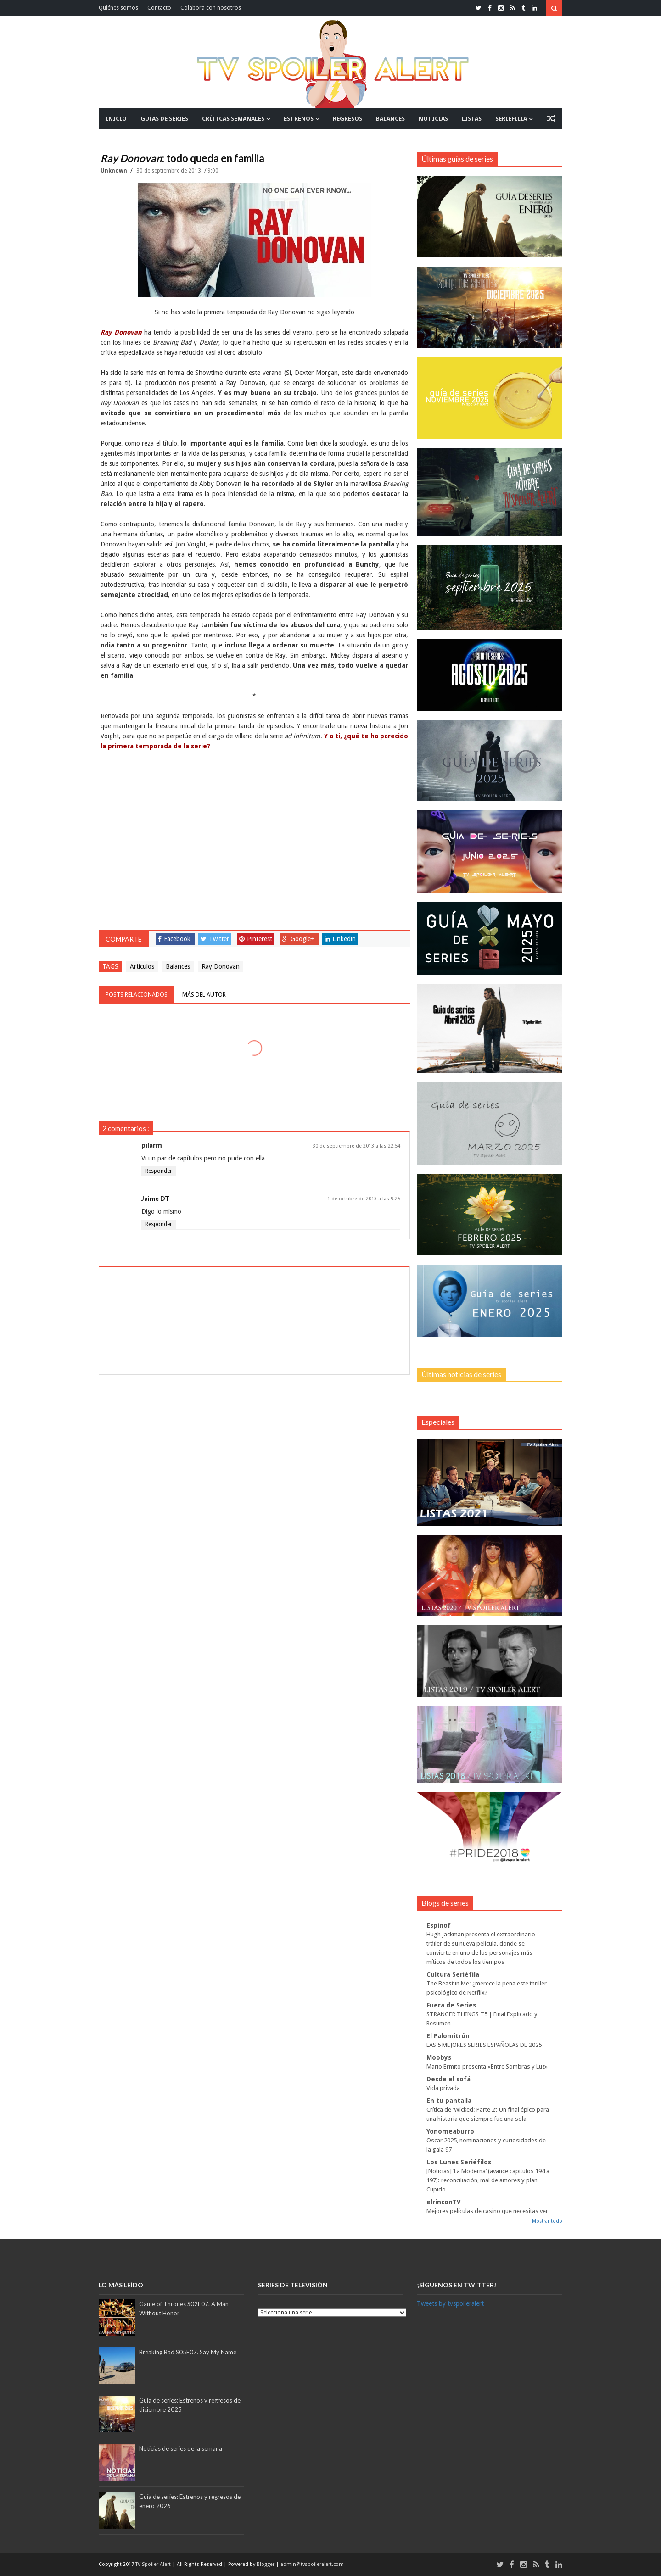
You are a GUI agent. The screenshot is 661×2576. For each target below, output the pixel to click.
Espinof (438, 1925)
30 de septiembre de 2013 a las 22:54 (356, 1146)
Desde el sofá (448, 2079)
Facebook (174, 938)
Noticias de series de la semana (180, 2448)
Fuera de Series (451, 2005)
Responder (158, 1171)
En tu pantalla (448, 2100)
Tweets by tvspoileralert (450, 2303)
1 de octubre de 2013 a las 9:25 (363, 1199)
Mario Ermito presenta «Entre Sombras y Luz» (487, 2066)
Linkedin (340, 938)
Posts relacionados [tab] (137, 994)
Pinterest (255, 938)
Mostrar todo (547, 2221)
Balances (178, 966)
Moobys (438, 2057)
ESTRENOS (299, 118)
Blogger (266, 2564)
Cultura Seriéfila (452, 1974)
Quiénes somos (118, 8)
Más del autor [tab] (204, 994)
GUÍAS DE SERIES (164, 118)
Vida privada (443, 2088)
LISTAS (472, 118)
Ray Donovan (221, 966)
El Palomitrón (448, 2036)
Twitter (215, 938)
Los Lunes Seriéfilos (458, 2162)
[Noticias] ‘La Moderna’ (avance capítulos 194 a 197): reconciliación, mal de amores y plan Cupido (487, 2180)
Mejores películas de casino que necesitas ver (487, 2211)
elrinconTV (443, 2202)
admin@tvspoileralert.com (312, 2564)
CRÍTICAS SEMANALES (233, 118)
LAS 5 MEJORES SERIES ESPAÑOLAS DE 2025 (484, 2044)
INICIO (116, 118)
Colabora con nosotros (210, 8)
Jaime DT (155, 1198)
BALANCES (390, 118)
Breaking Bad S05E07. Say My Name (187, 2352)
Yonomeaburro (450, 2131)
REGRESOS (347, 118)
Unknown (115, 170)
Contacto (159, 8)
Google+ (298, 938)
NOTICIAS (433, 118)
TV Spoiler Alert (153, 2564)
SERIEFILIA (511, 118)
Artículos (142, 966)
